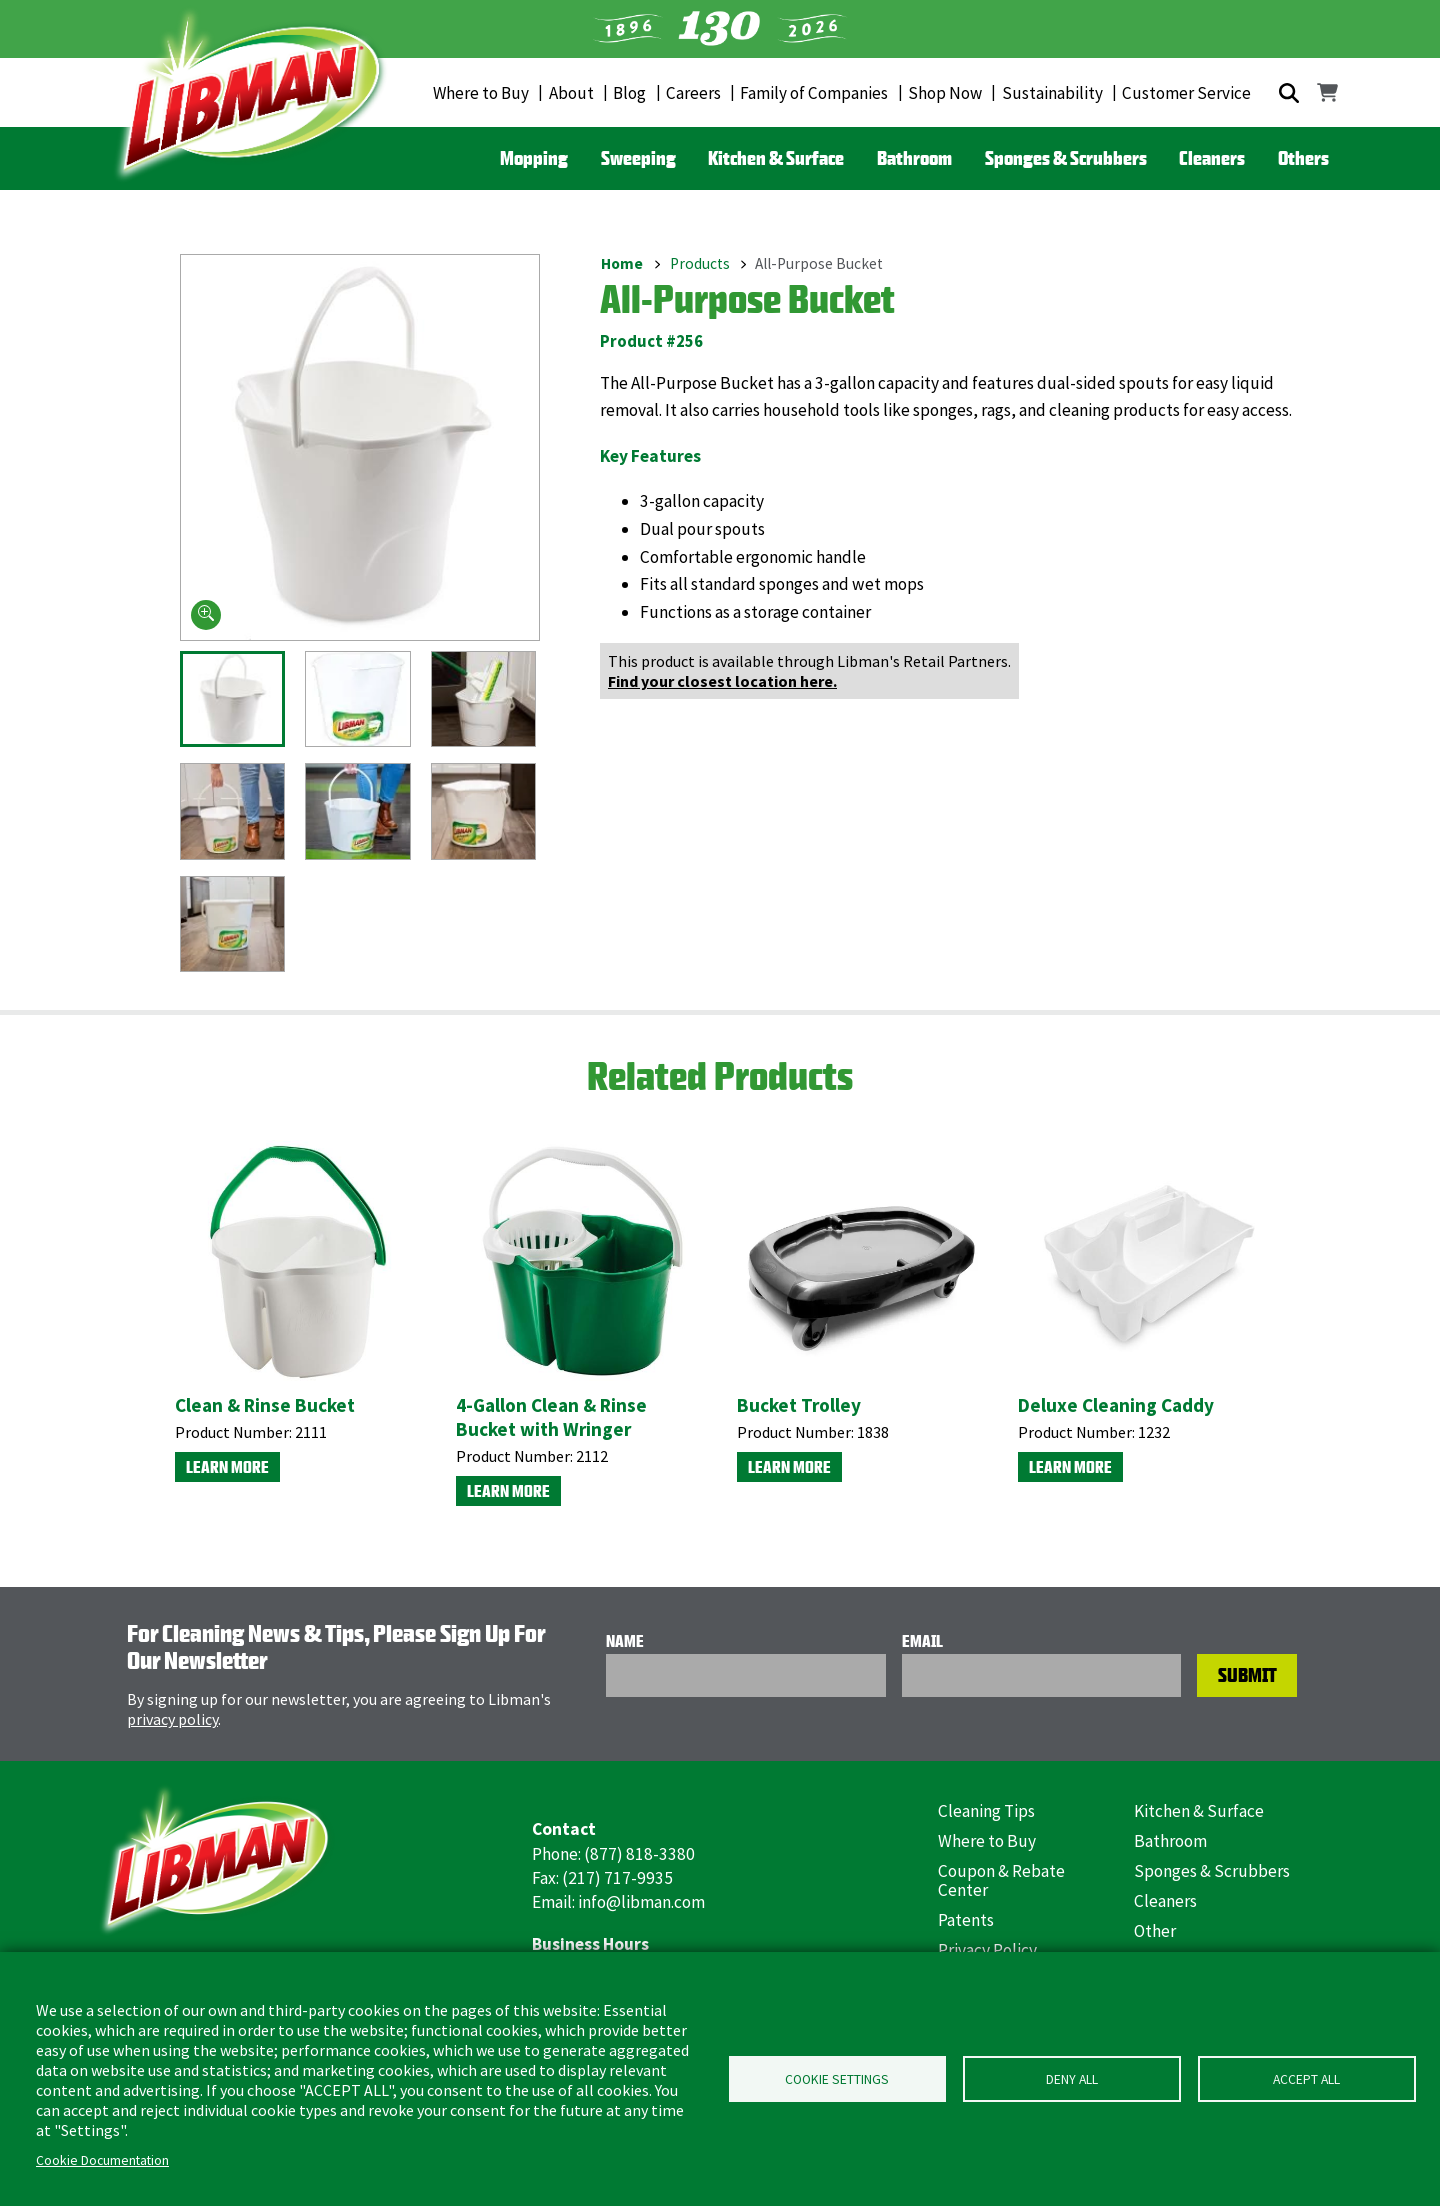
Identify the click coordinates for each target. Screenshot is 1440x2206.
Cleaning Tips (986, 1811)
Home (622, 263)
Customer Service (1186, 93)
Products (700, 263)
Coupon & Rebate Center (1001, 1880)
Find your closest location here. (722, 681)
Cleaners (1212, 158)
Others (1303, 158)
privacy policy (172, 1719)
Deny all (1072, 2079)
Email (922, 1641)
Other (1155, 1931)
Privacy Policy (987, 1950)
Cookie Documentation (102, 2160)
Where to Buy (481, 93)
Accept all (1306, 2079)
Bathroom (914, 158)
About (571, 93)
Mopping (534, 158)
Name (625, 1641)
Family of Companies (814, 93)
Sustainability (1052, 93)
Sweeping (638, 158)
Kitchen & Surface (776, 158)
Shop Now (945, 93)
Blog (629, 93)
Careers (693, 93)
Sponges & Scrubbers (1066, 158)
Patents (966, 1920)
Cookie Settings (837, 2079)
